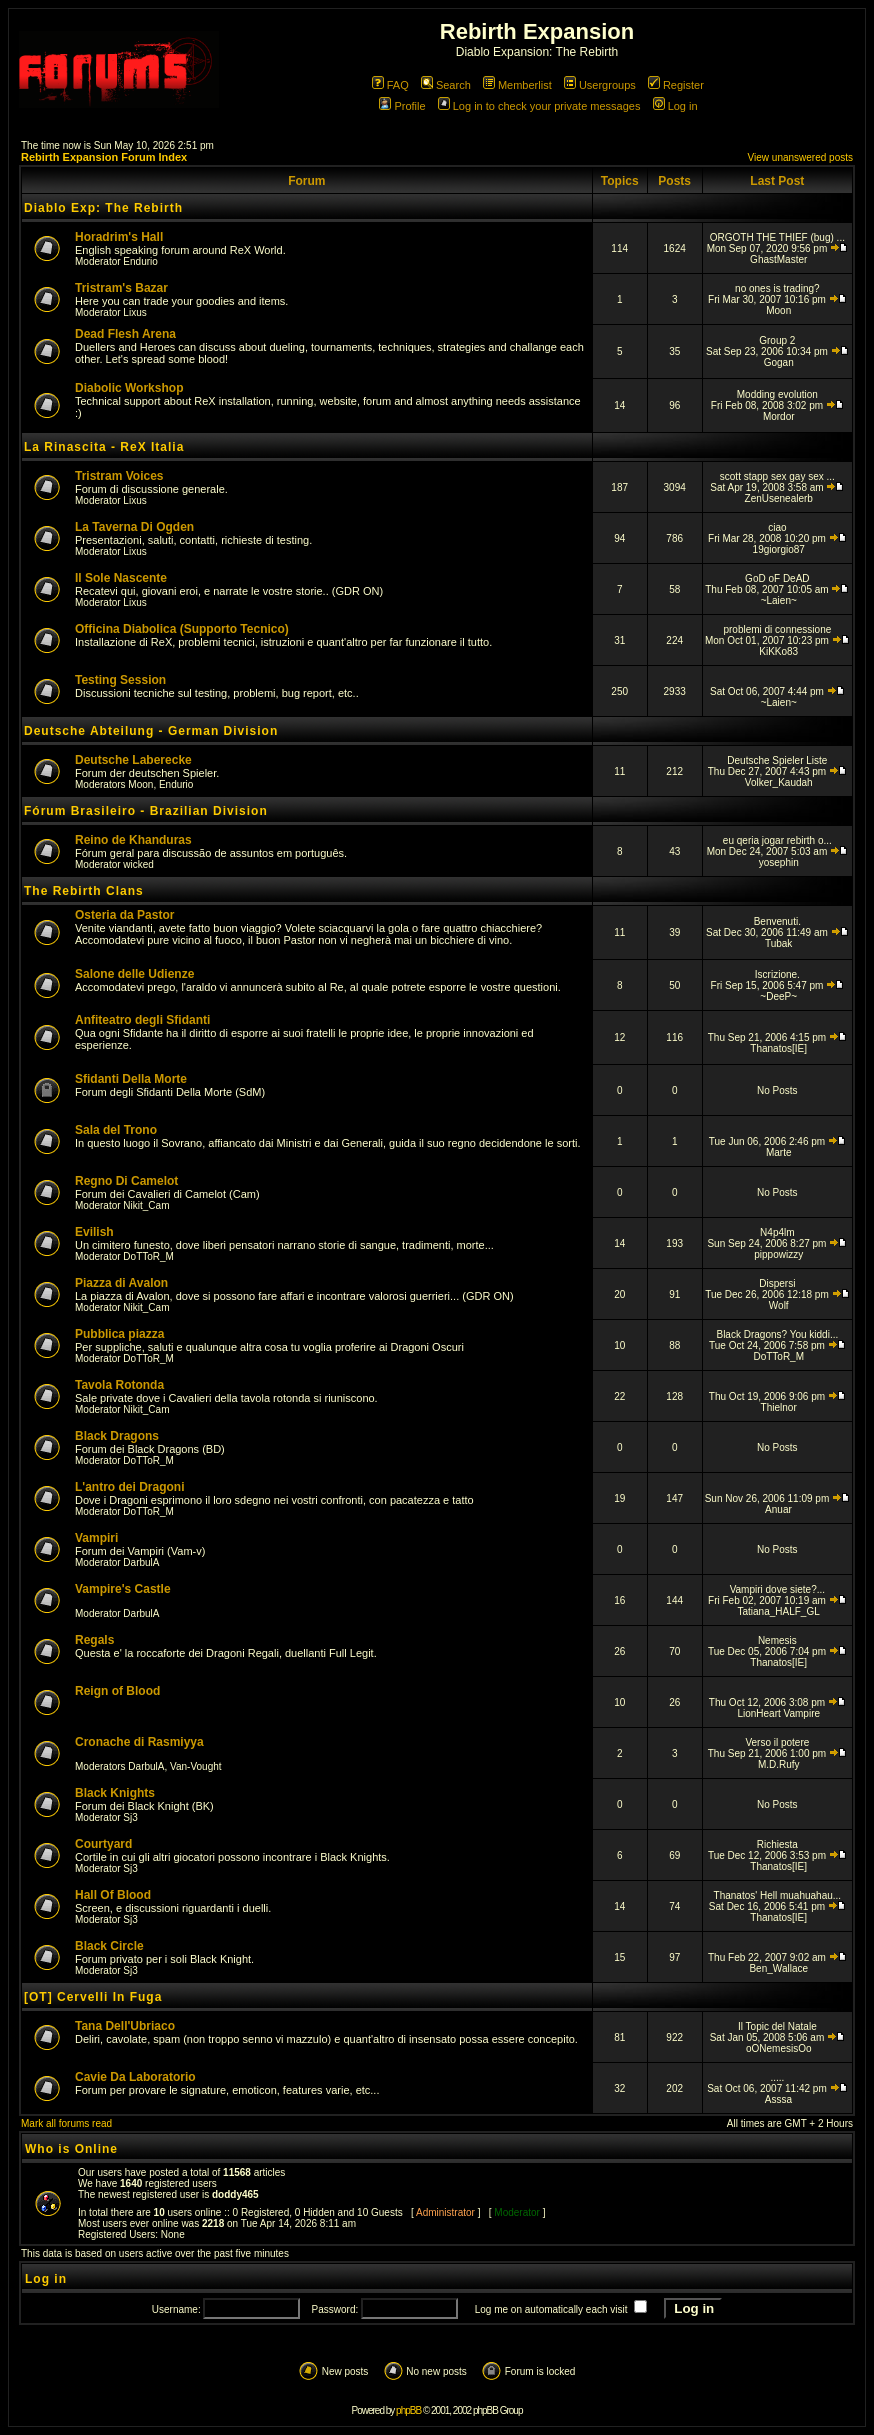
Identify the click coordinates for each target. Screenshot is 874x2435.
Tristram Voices (119, 476)
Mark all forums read (66, 2123)
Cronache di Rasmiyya (139, 1742)
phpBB (408, 2410)
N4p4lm (777, 1232)
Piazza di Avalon (121, 1283)
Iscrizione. (777, 974)
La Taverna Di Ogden (134, 527)
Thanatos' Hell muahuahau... (778, 1895)
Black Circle (109, 1946)
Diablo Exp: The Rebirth (103, 208)
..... (777, 2077)
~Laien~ (779, 600)
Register (676, 85)
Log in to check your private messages (539, 106)
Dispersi (777, 1283)
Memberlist (517, 85)
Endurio (140, 261)
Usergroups (600, 85)
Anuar (778, 1509)
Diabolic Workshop (129, 388)
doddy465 (235, 2194)
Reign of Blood (117, 1691)
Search (446, 85)
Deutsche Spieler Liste (777, 760)
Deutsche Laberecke (133, 760)
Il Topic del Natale (777, 2026)
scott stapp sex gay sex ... (777, 476)
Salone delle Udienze (134, 974)
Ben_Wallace (778, 1968)
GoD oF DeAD (777, 578)
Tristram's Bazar (121, 288)
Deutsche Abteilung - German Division (151, 731)
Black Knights (115, 1793)
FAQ (390, 85)
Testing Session (120, 680)
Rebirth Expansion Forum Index (104, 157)
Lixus (134, 312)
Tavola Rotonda (119, 1385)
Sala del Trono (116, 1130)
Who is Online (71, 2149)
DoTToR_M (148, 1256)
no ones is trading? (777, 288)
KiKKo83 (778, 651)
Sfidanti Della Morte (131, 1079)
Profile (402, 106)
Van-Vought (196, 1766)
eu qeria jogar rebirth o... (777, 840)
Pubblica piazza (119, 1334)
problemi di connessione (777, 629)
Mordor (779, 416)
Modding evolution (777, 394)
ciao (777, 527)
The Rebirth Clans (84, 891)
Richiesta (777, 1844)
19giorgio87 (779, 549)
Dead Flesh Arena (125, 334)
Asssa (778, 2099)
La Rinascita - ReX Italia (104, 447)
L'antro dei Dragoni (130, 1487)
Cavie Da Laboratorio (135, 2077)
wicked (138, 864)
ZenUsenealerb (779, 498)
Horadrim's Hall (119, 237)
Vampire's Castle (123, 1589)
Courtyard (103, 1844)
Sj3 (130, 1817)
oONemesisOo (779, 2048)
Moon (778, 310)
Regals (94, 1640)
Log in (675, 106)
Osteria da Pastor (124, 915)
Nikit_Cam (146, 1205)
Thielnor (779, 1407)
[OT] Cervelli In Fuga (93, 1997)
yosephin (779, 862)
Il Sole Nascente (121, 578)
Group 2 (777, 340)
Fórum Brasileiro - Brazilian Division (146, 811)
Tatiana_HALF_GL (779, 1611)
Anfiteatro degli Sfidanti (142, 1020)
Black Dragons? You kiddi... (777, 1334)
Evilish (94, 1232)
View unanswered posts (800, 157)
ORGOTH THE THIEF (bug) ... (777, 237)
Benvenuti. (777, 921)
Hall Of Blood (113, 1895)
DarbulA (141, 1562)
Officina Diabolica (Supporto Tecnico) (182, 629)
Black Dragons (117, 1436)
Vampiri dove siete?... (777, 1589)
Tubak (778, 943)
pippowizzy (778, 1254)
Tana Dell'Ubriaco (125, 2026)
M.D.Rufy (779, 1764)
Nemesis (777, 1640)
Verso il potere (777, 1742)
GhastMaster (778, 259)
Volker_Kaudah (779, 782)
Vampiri (96, 1538)
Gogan (779, 362)
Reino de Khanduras (133, 840)
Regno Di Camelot (126, 1181)
